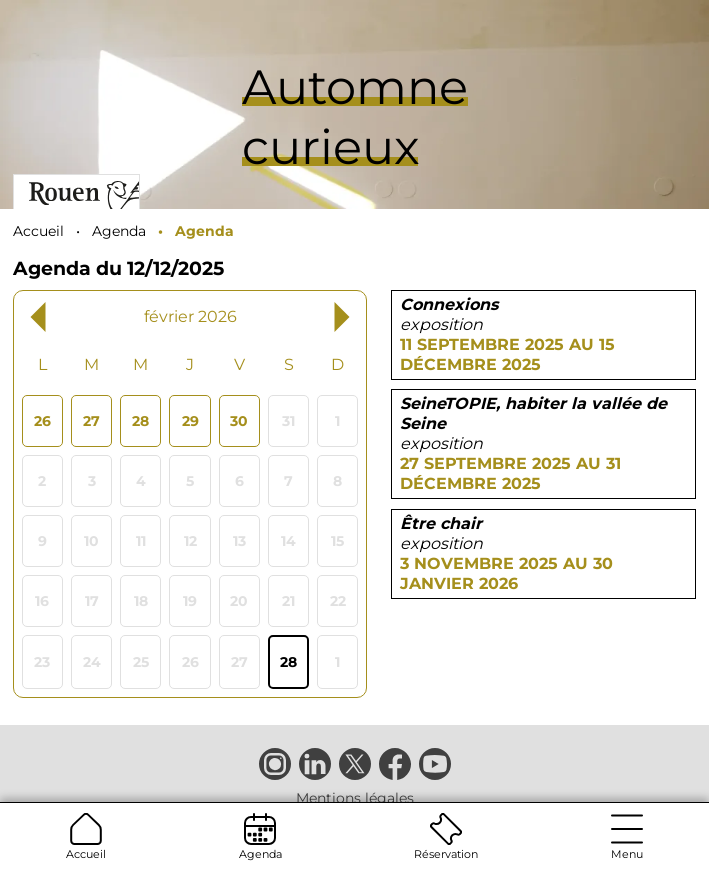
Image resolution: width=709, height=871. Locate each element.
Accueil (86, 837)
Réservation (446, 837)
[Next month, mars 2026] (306, 316)
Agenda (260, 837)
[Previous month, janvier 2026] (75, 316)
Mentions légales (355, 798)
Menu (627, 837)
